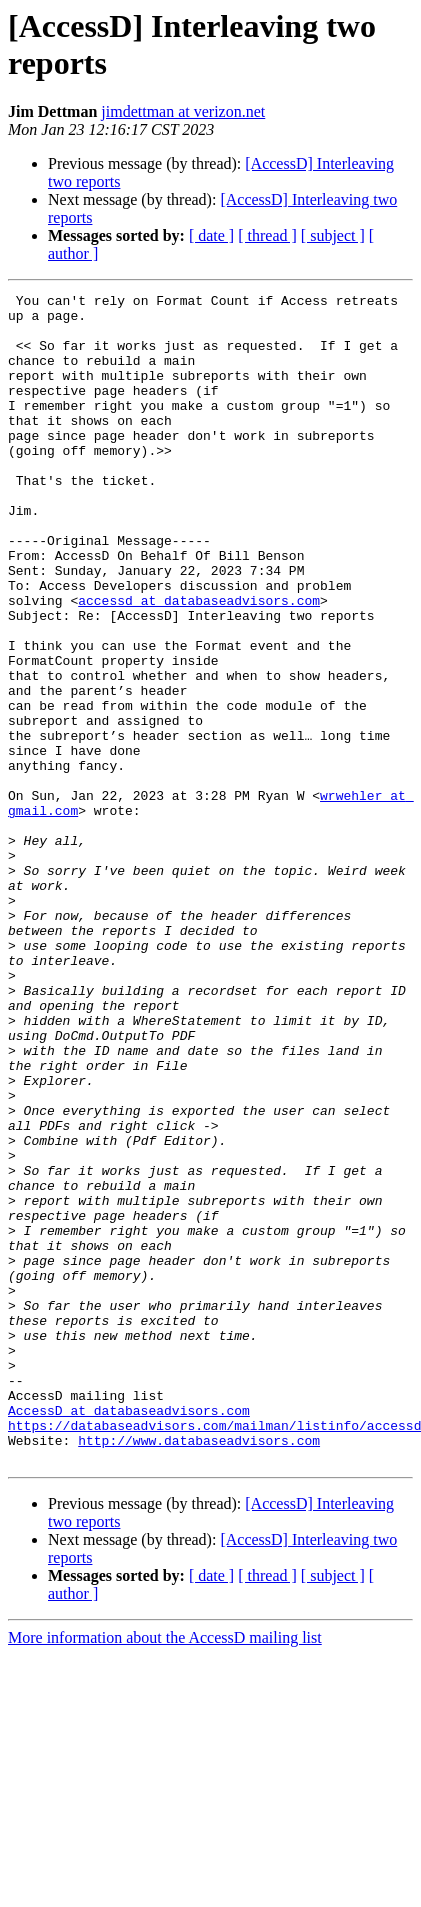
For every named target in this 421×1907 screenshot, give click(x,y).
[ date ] (211, 235)
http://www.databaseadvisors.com (199, 1671)
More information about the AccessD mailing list (165, 1871)
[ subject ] (333, 235)
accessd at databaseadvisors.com (199, 663)
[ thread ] (267, 235)
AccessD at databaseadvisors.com (129, 1635)
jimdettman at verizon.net (183, 111)
